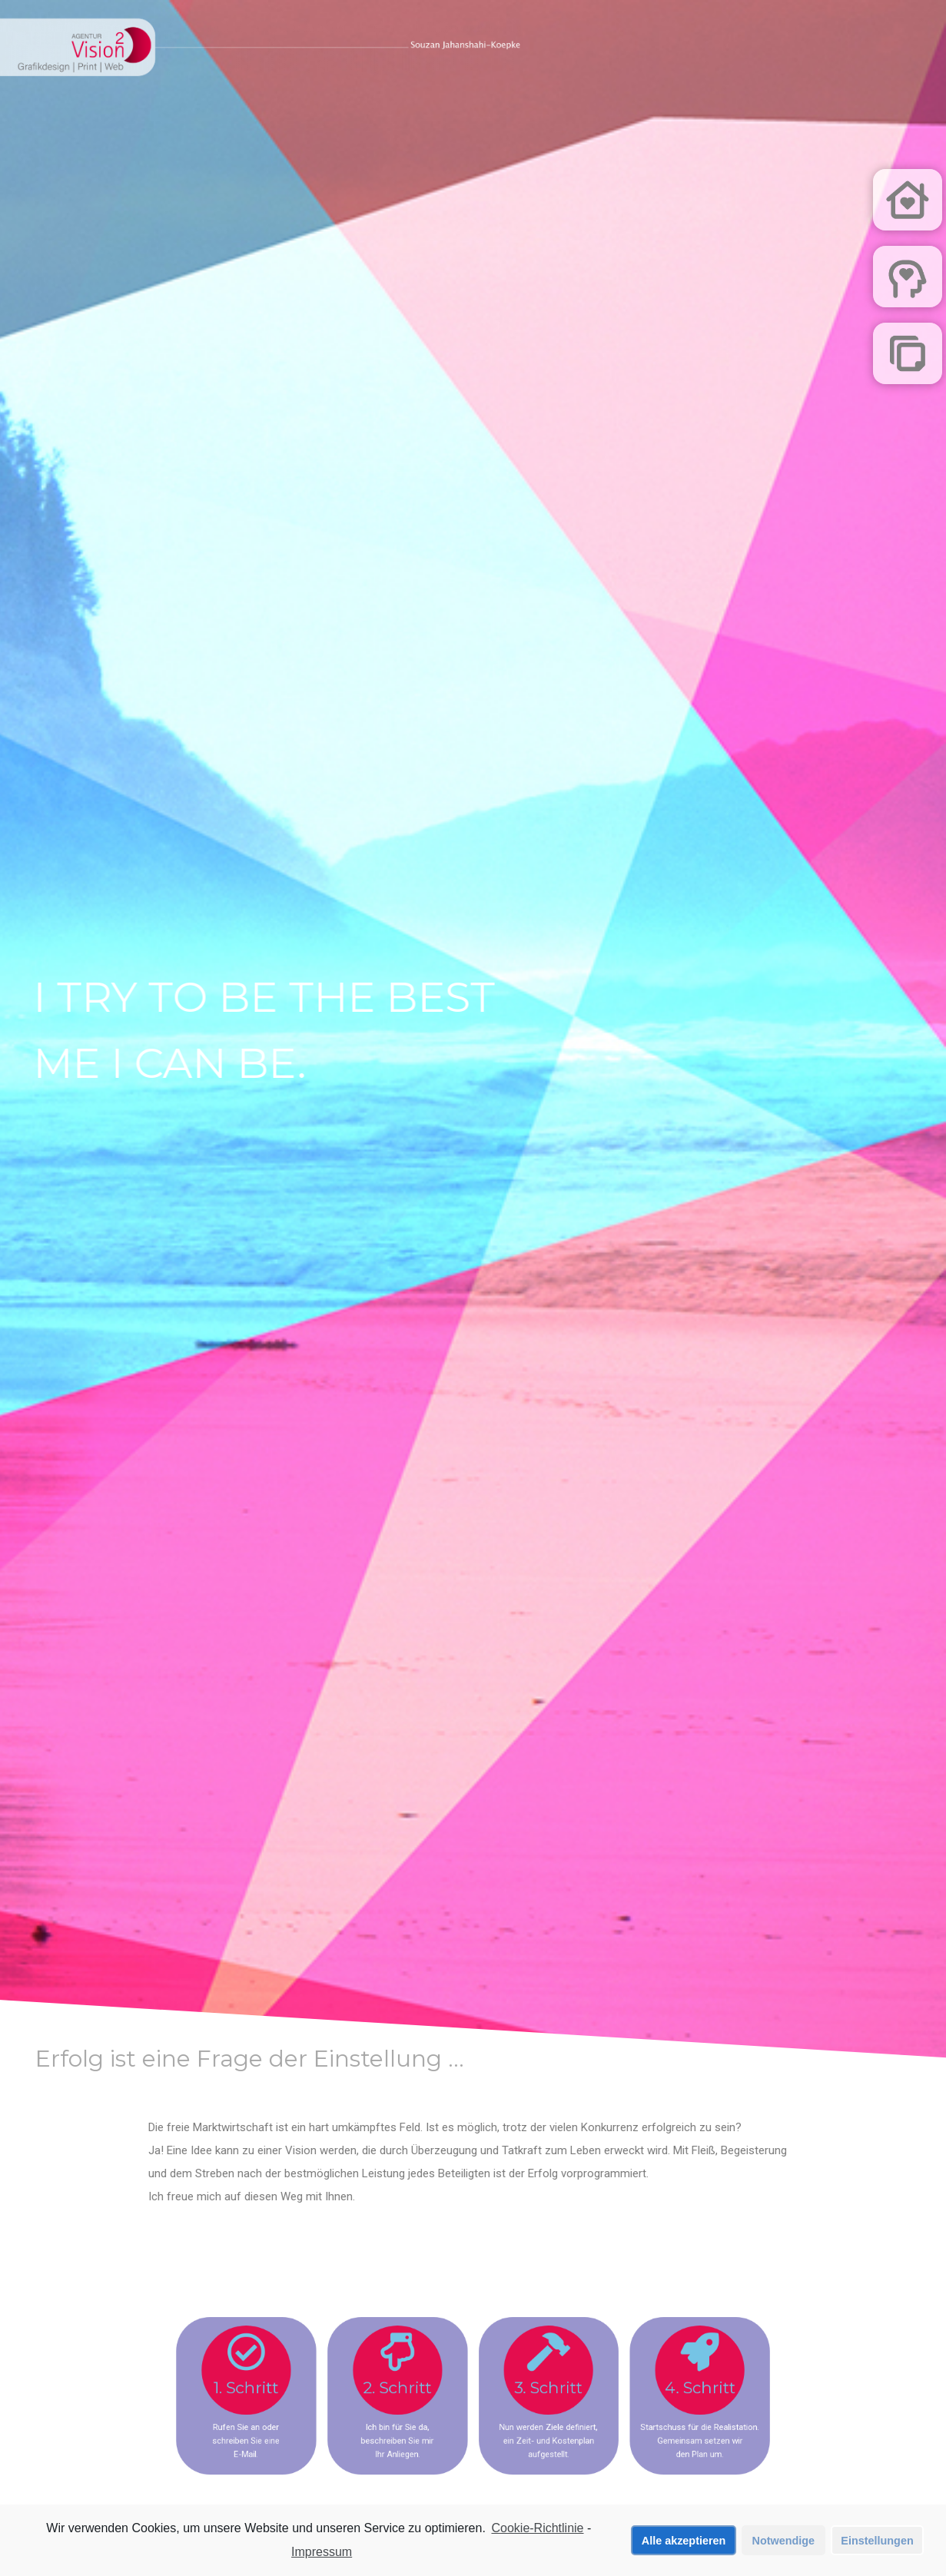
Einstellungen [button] (877, 2541)
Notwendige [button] (783, 2541)
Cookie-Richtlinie (537, 2529)
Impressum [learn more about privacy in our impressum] (321, 2552)
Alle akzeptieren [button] (684, 2541)
